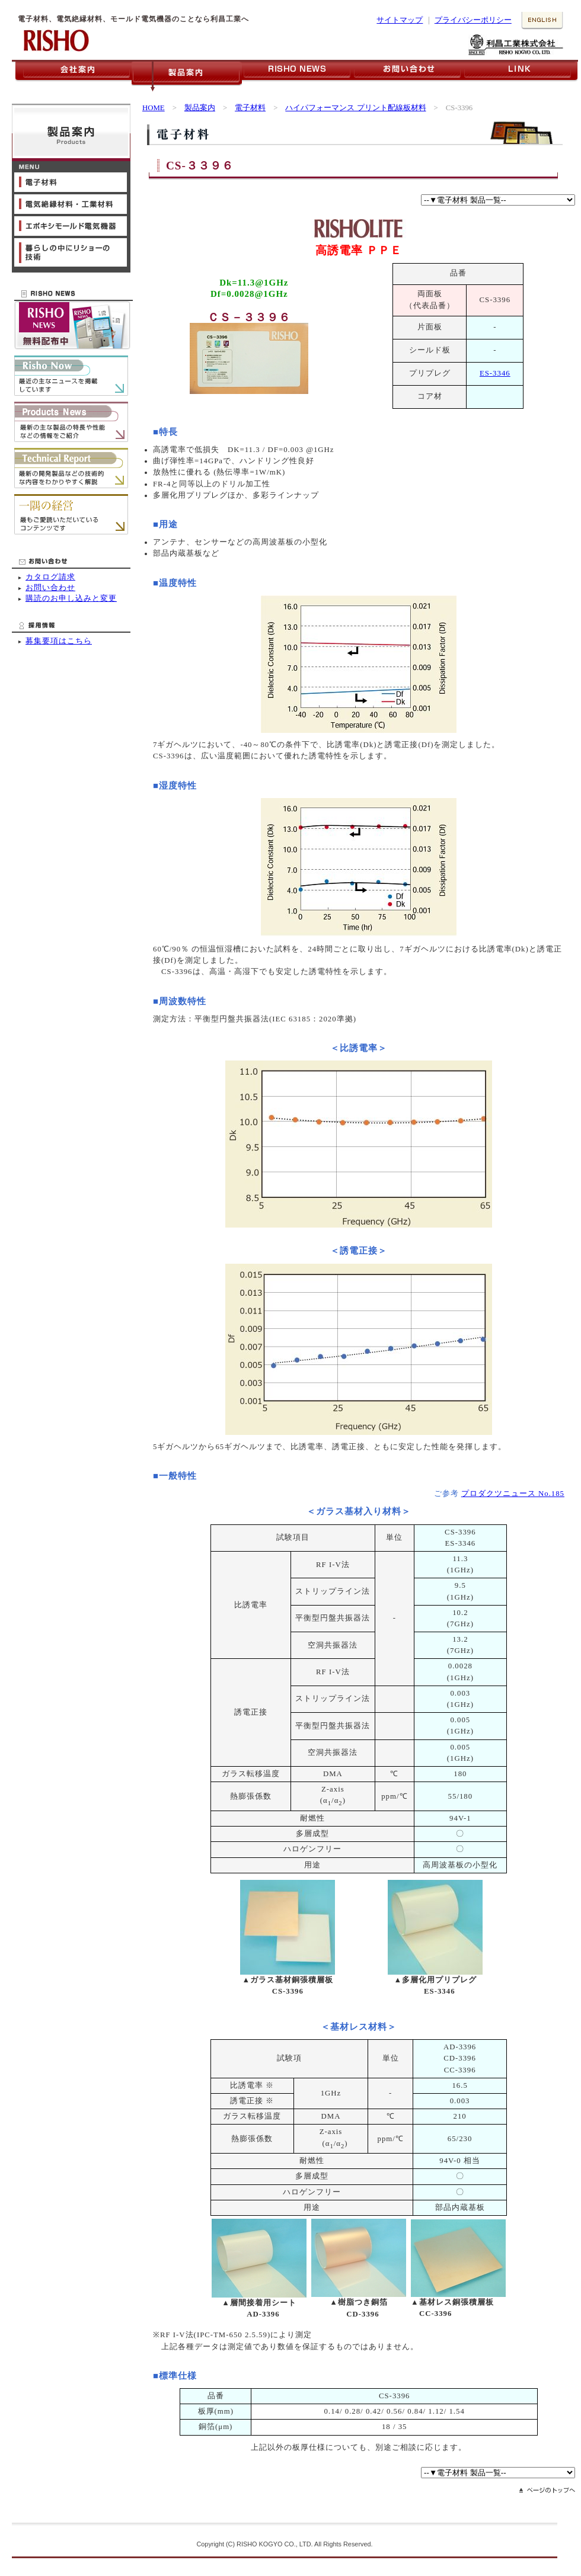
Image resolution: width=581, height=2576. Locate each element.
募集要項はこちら (58, 641)
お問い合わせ (50, 588)
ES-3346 (495, 373)
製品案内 (199, 108)
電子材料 (250, 108)
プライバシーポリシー (473, 20)
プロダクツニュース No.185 (512, 1493)
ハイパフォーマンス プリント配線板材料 (355, 108)
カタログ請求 (50, 577)
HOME (153, 108)
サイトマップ (399, 20)
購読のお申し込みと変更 (71, 598)
